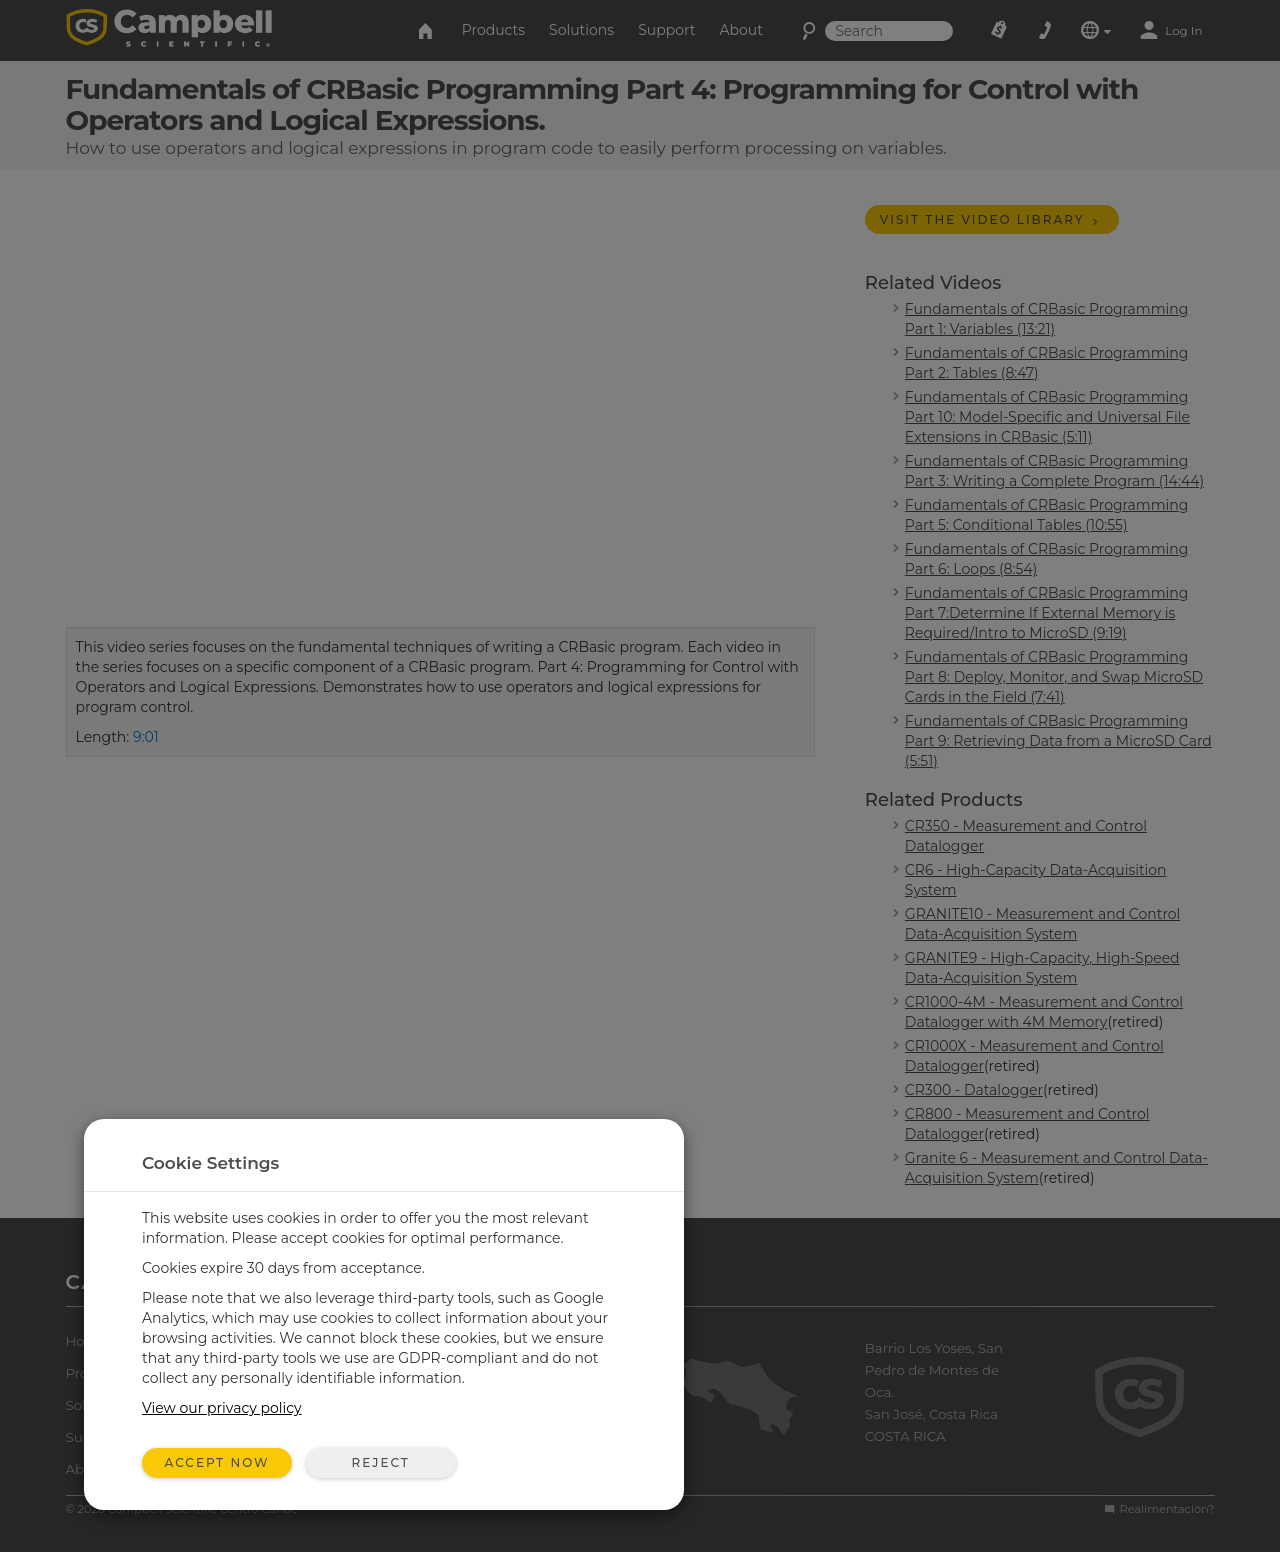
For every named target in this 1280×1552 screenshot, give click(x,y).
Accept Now (217, 1462)
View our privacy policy (222, 1408)
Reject (380, 1462)
